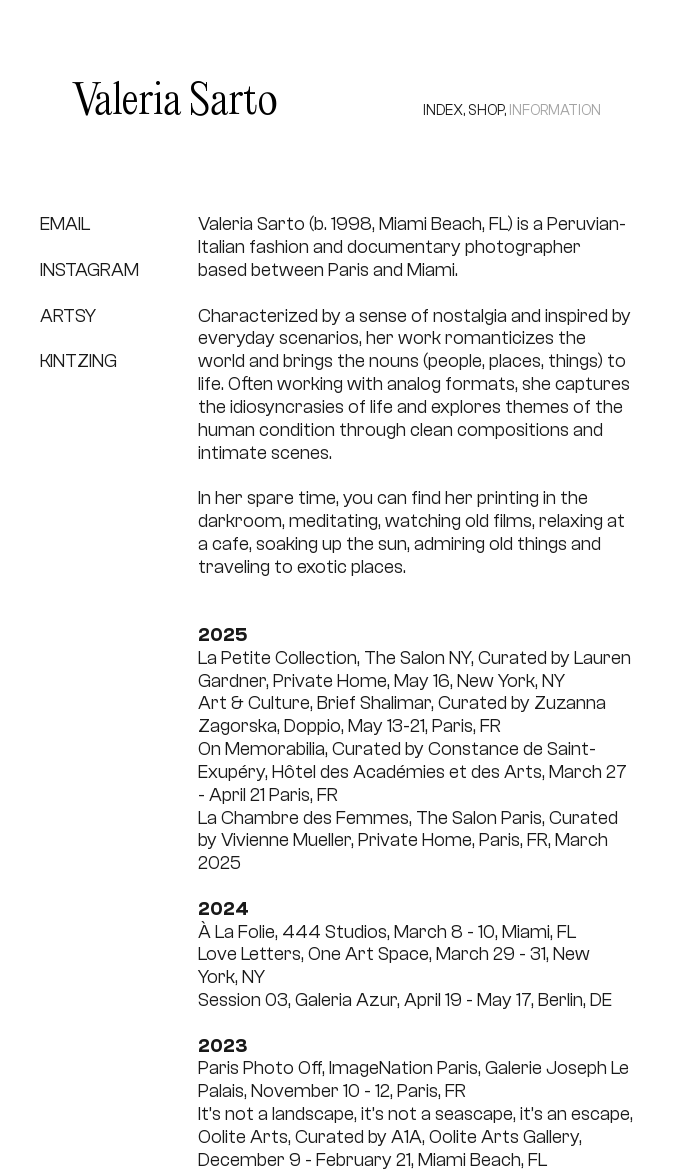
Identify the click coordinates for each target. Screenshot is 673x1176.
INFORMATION (555, 110)
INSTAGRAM (89, 270)
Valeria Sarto (175, 102)
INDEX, (444, 110)
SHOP (486, 110)
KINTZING (78, 361)
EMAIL (65, 224)
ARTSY (68, 316)
